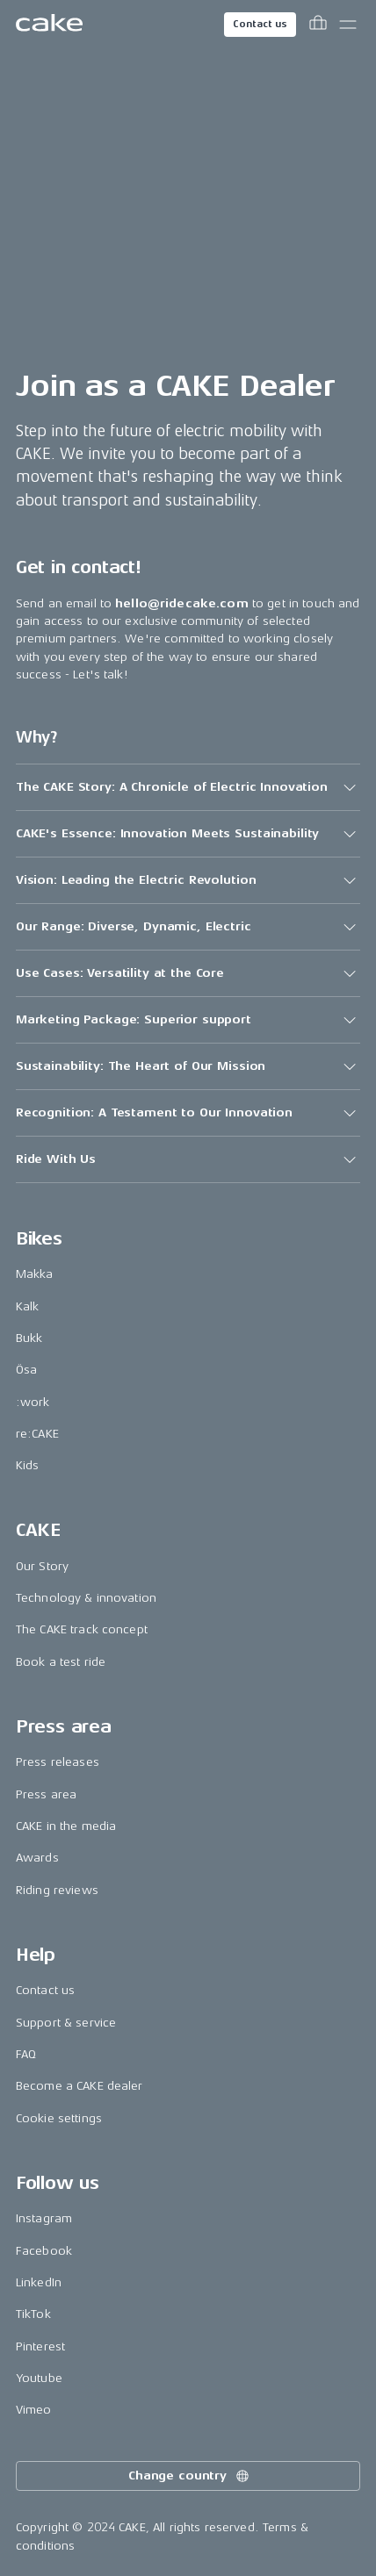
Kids (28, 1465)
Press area (46, 1794)
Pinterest (40, 2346)
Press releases (57, 1762)
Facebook (44, 2250)
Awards (37, 1857)
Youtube (39, 2378)
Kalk (28, 1306)
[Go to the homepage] (49, 24)
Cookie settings (59, 2118)
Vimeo (34, 2409)
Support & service (66, 2022)
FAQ (26, 2054)
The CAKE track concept (82, 1629)
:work (33, 1402)
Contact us (260, 24)
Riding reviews (57, 1890)
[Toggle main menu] (348, 24)
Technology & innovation (86, 1597)
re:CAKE (37, 1433)
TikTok (33, 2314)
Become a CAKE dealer (79, 2085)
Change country (189, 2476)
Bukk (29, 1338)
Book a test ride (60, 1661)
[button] (188, 787)
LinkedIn (38, 2282)
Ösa (26, 1369)
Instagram (44, 2218)
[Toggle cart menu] (318, 24)
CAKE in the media (66, 1826)
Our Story (42, 1566)
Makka (35, 1274)
